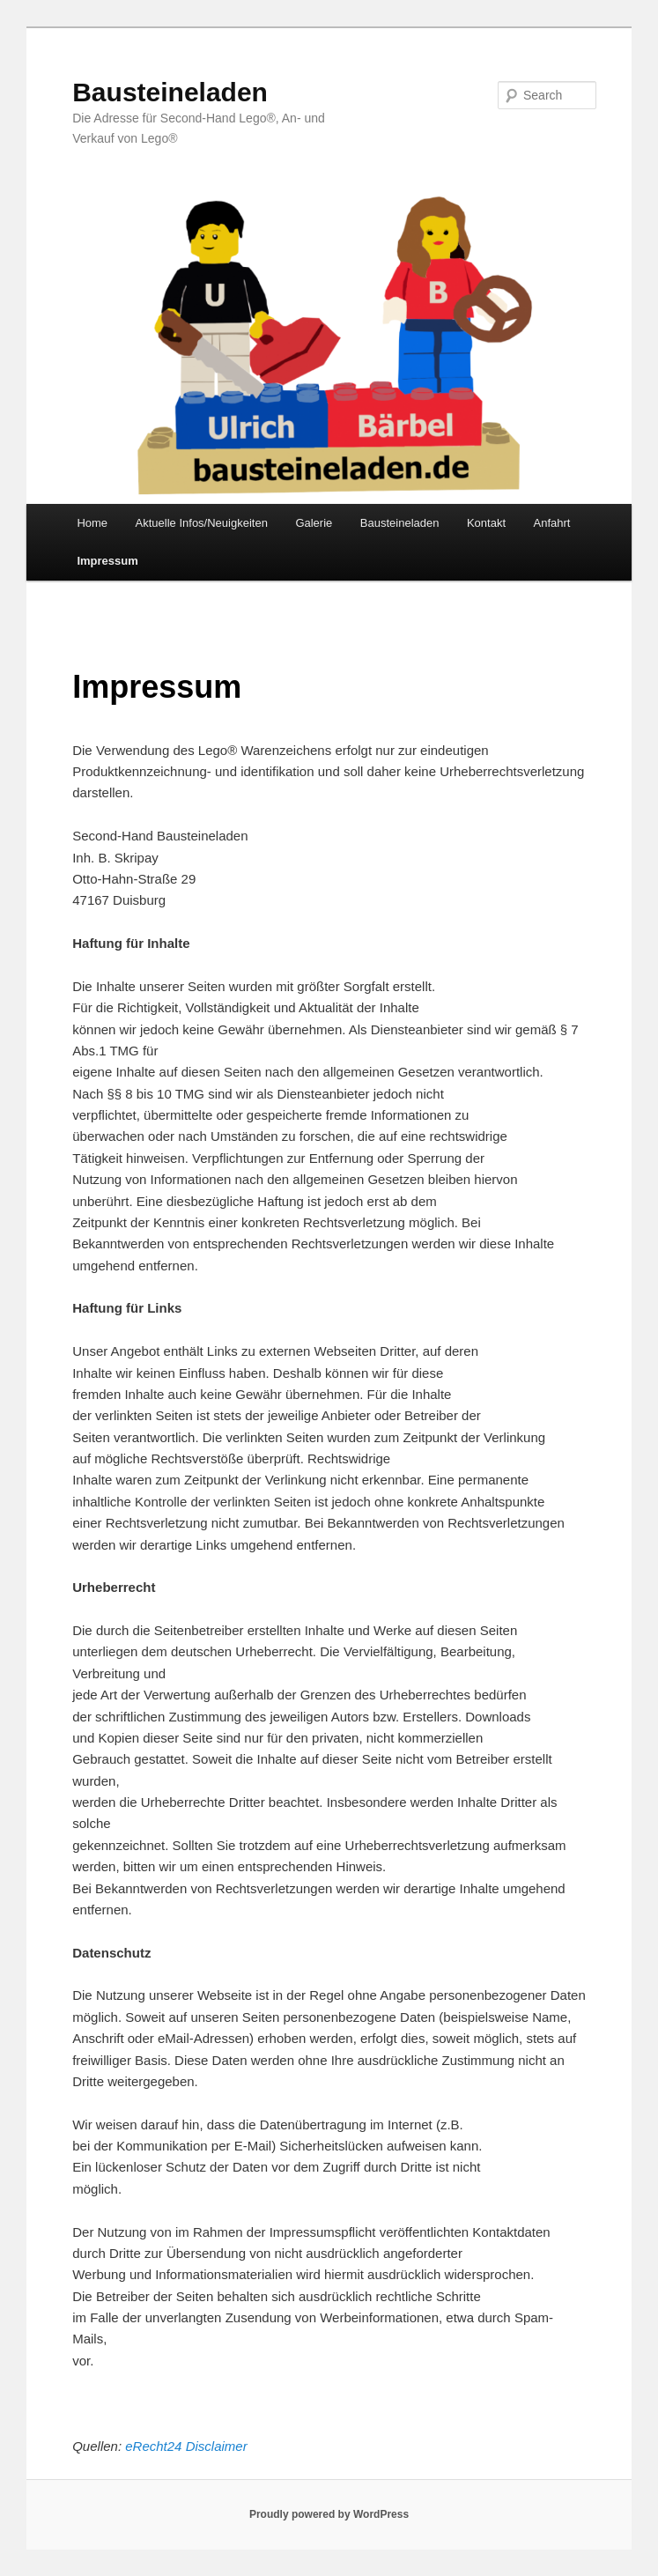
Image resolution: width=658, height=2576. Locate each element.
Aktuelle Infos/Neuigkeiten (202, 522)
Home (92, 522)
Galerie (313, 522)
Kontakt (486, 522)
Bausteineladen (170, 92)
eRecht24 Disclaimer (186, 2446)
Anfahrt (552, 522)
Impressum (107, 560)
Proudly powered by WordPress (329, 2514)
